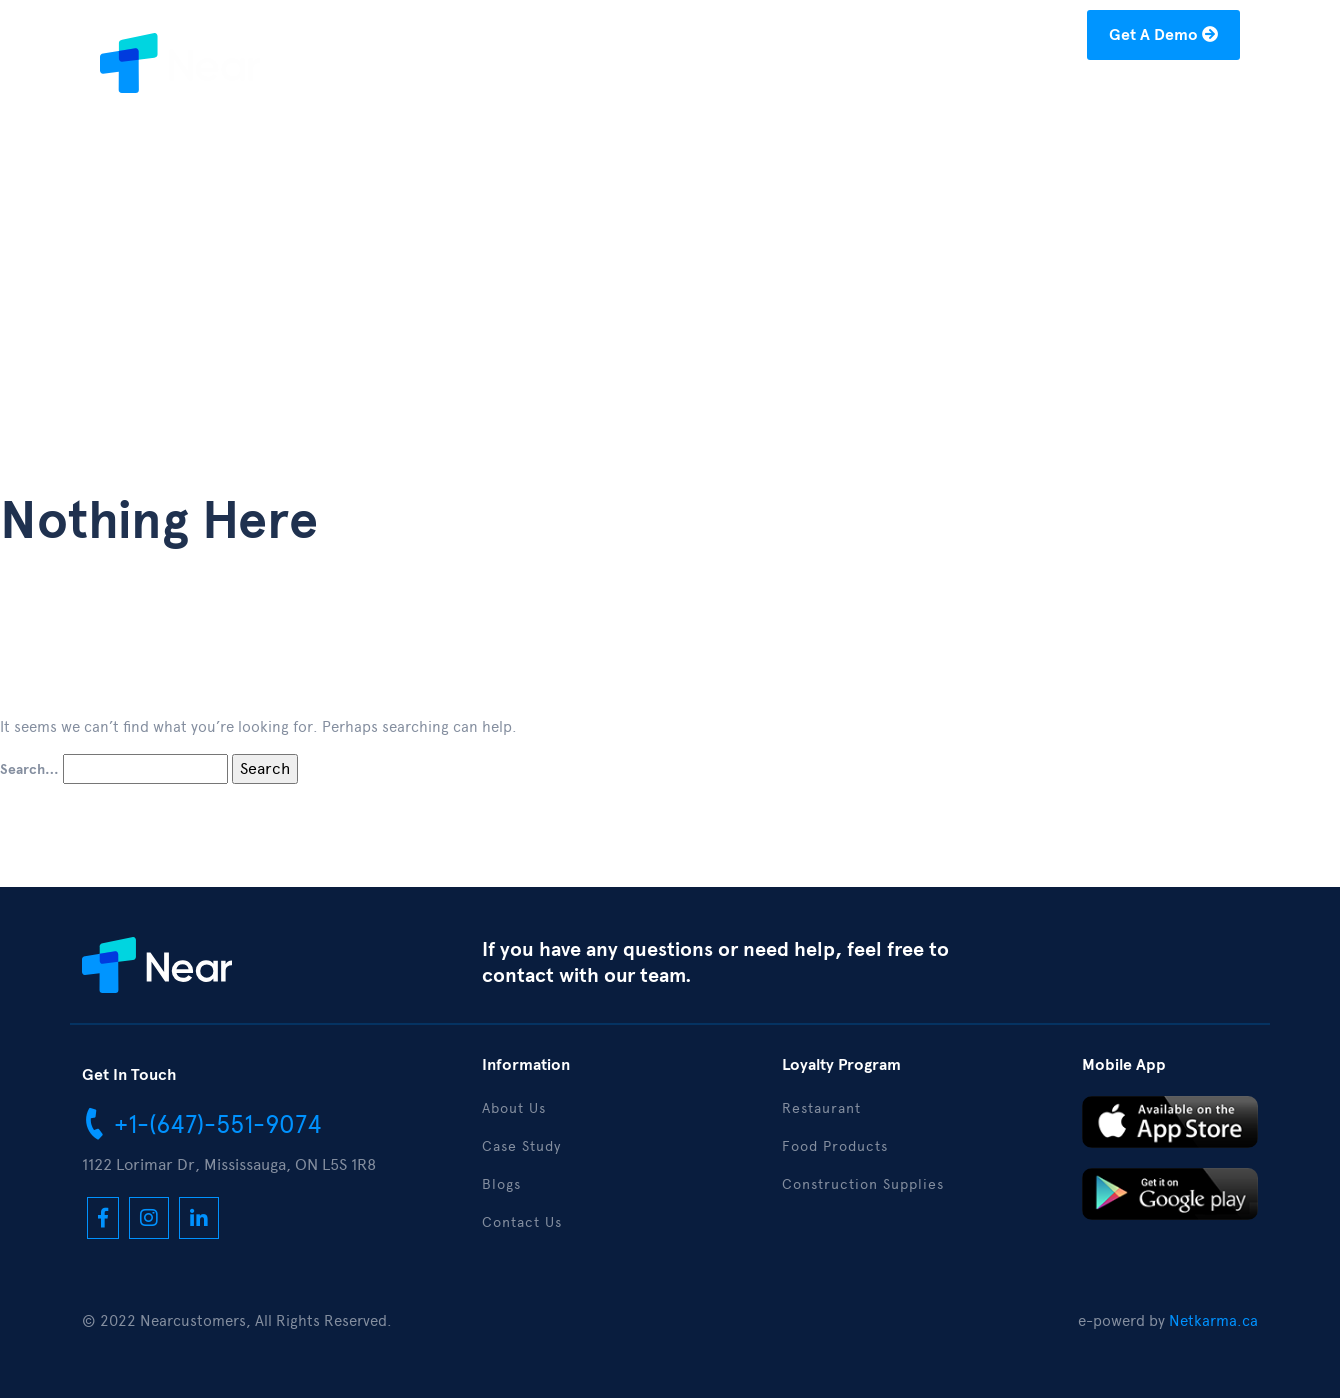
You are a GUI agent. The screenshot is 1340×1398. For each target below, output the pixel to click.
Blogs (976, 96)
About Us (770, 96)
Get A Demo (1163, 35)
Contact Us (1182, 96)
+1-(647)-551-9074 (202, 1123)
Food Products (835, 1146)
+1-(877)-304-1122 (763, 38)
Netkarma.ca (1213, 1321)
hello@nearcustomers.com (968, 38)
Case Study (880, 96)
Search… (29, 770)
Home (680, 96)
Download (1068, 96)
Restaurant (821, 1108)
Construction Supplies (863, 1184)
